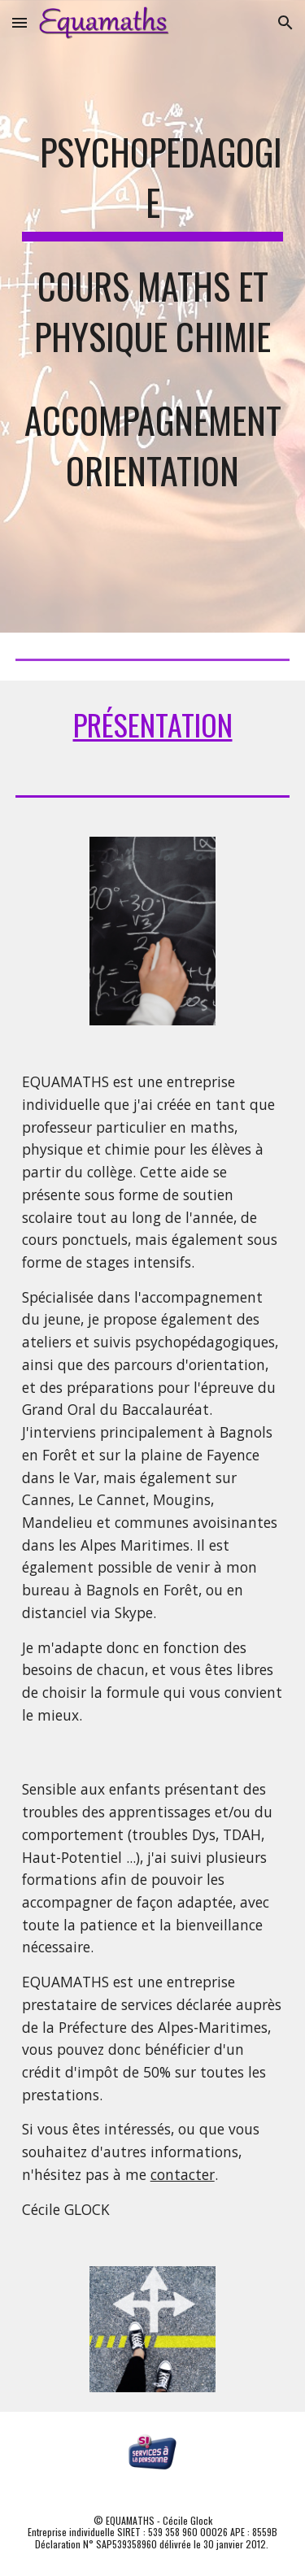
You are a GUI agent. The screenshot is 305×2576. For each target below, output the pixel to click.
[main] (152, 316)
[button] (19, 22)
